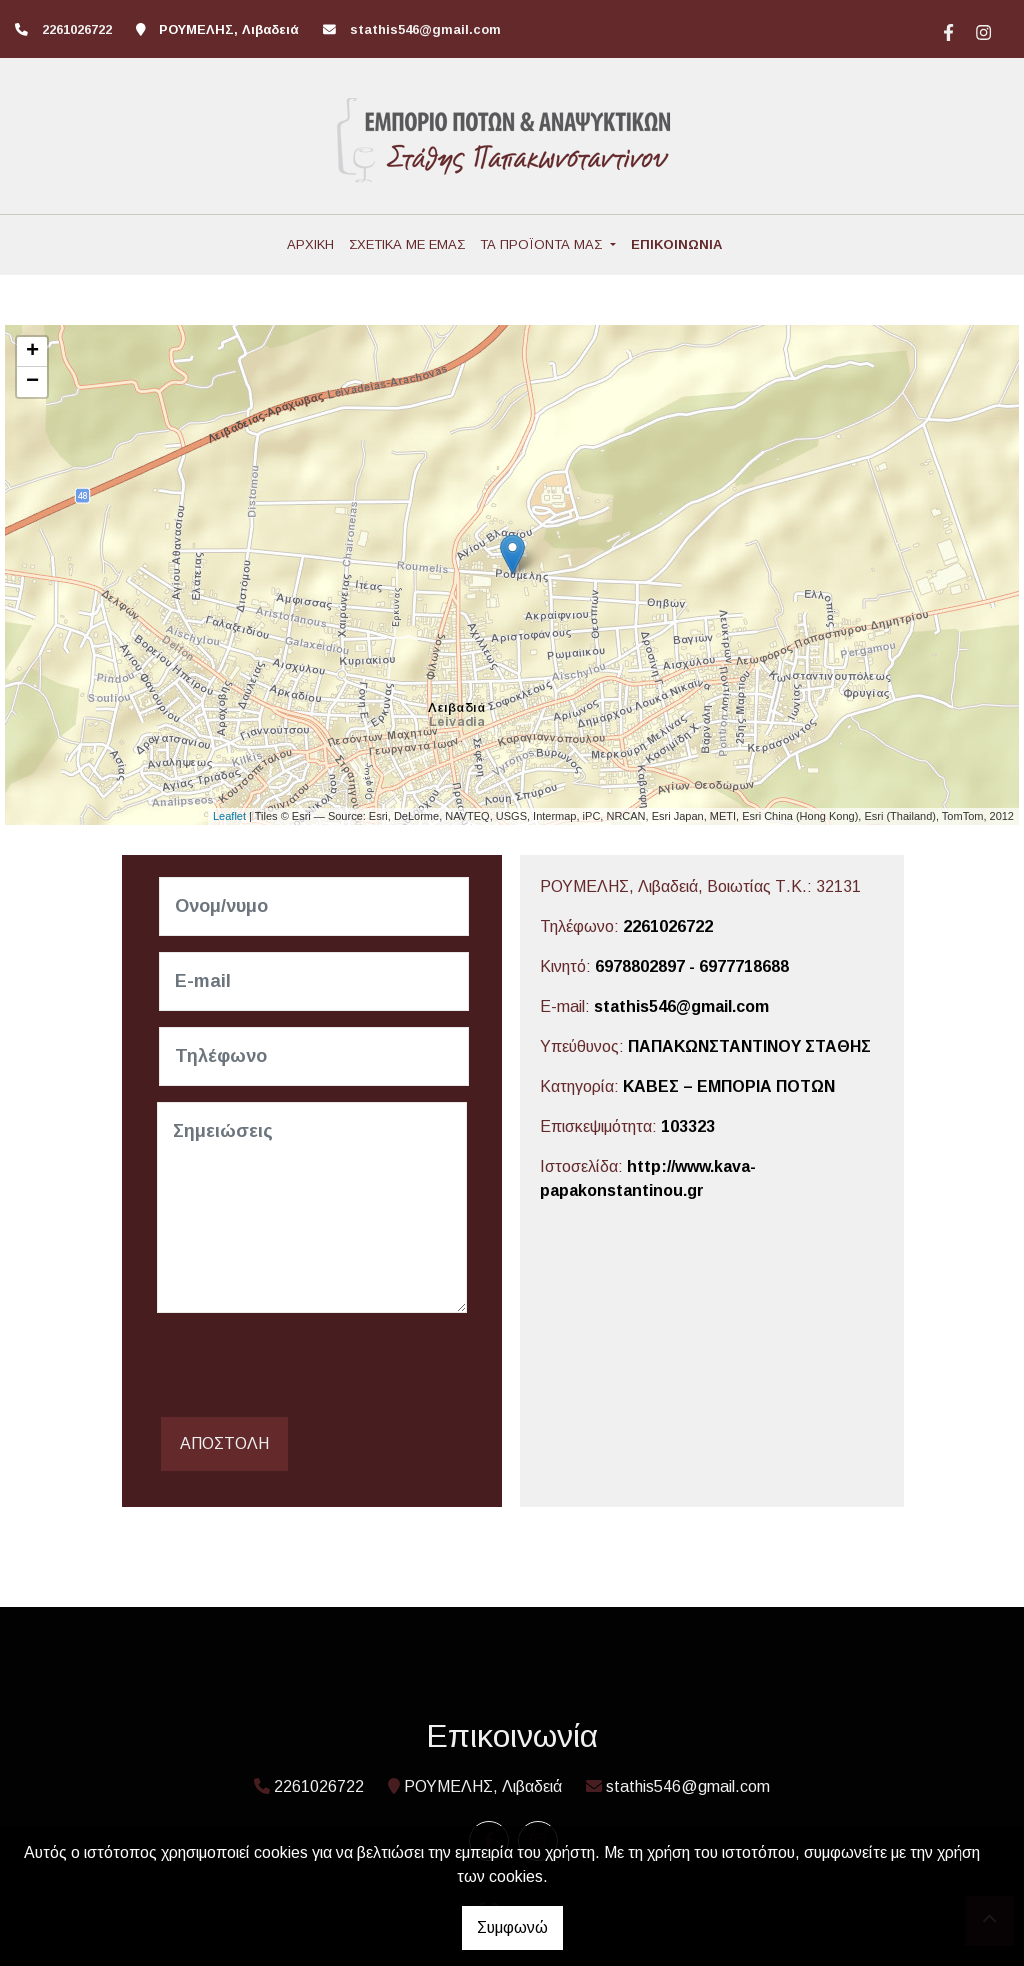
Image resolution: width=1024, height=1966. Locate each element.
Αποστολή (224, 1443)
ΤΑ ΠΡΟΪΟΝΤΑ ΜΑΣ (543, 244)
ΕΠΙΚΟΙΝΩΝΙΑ (676, 244)
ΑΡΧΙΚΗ (310, 244)
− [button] (32, 382)
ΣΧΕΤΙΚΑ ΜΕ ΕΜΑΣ (407, 244)
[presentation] (309, 1368)
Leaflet (229, 816)
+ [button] (32, 352)
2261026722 (668, 926)
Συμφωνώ (512, 1927)
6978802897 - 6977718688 (692, 966)
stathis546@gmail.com (425, 29)
